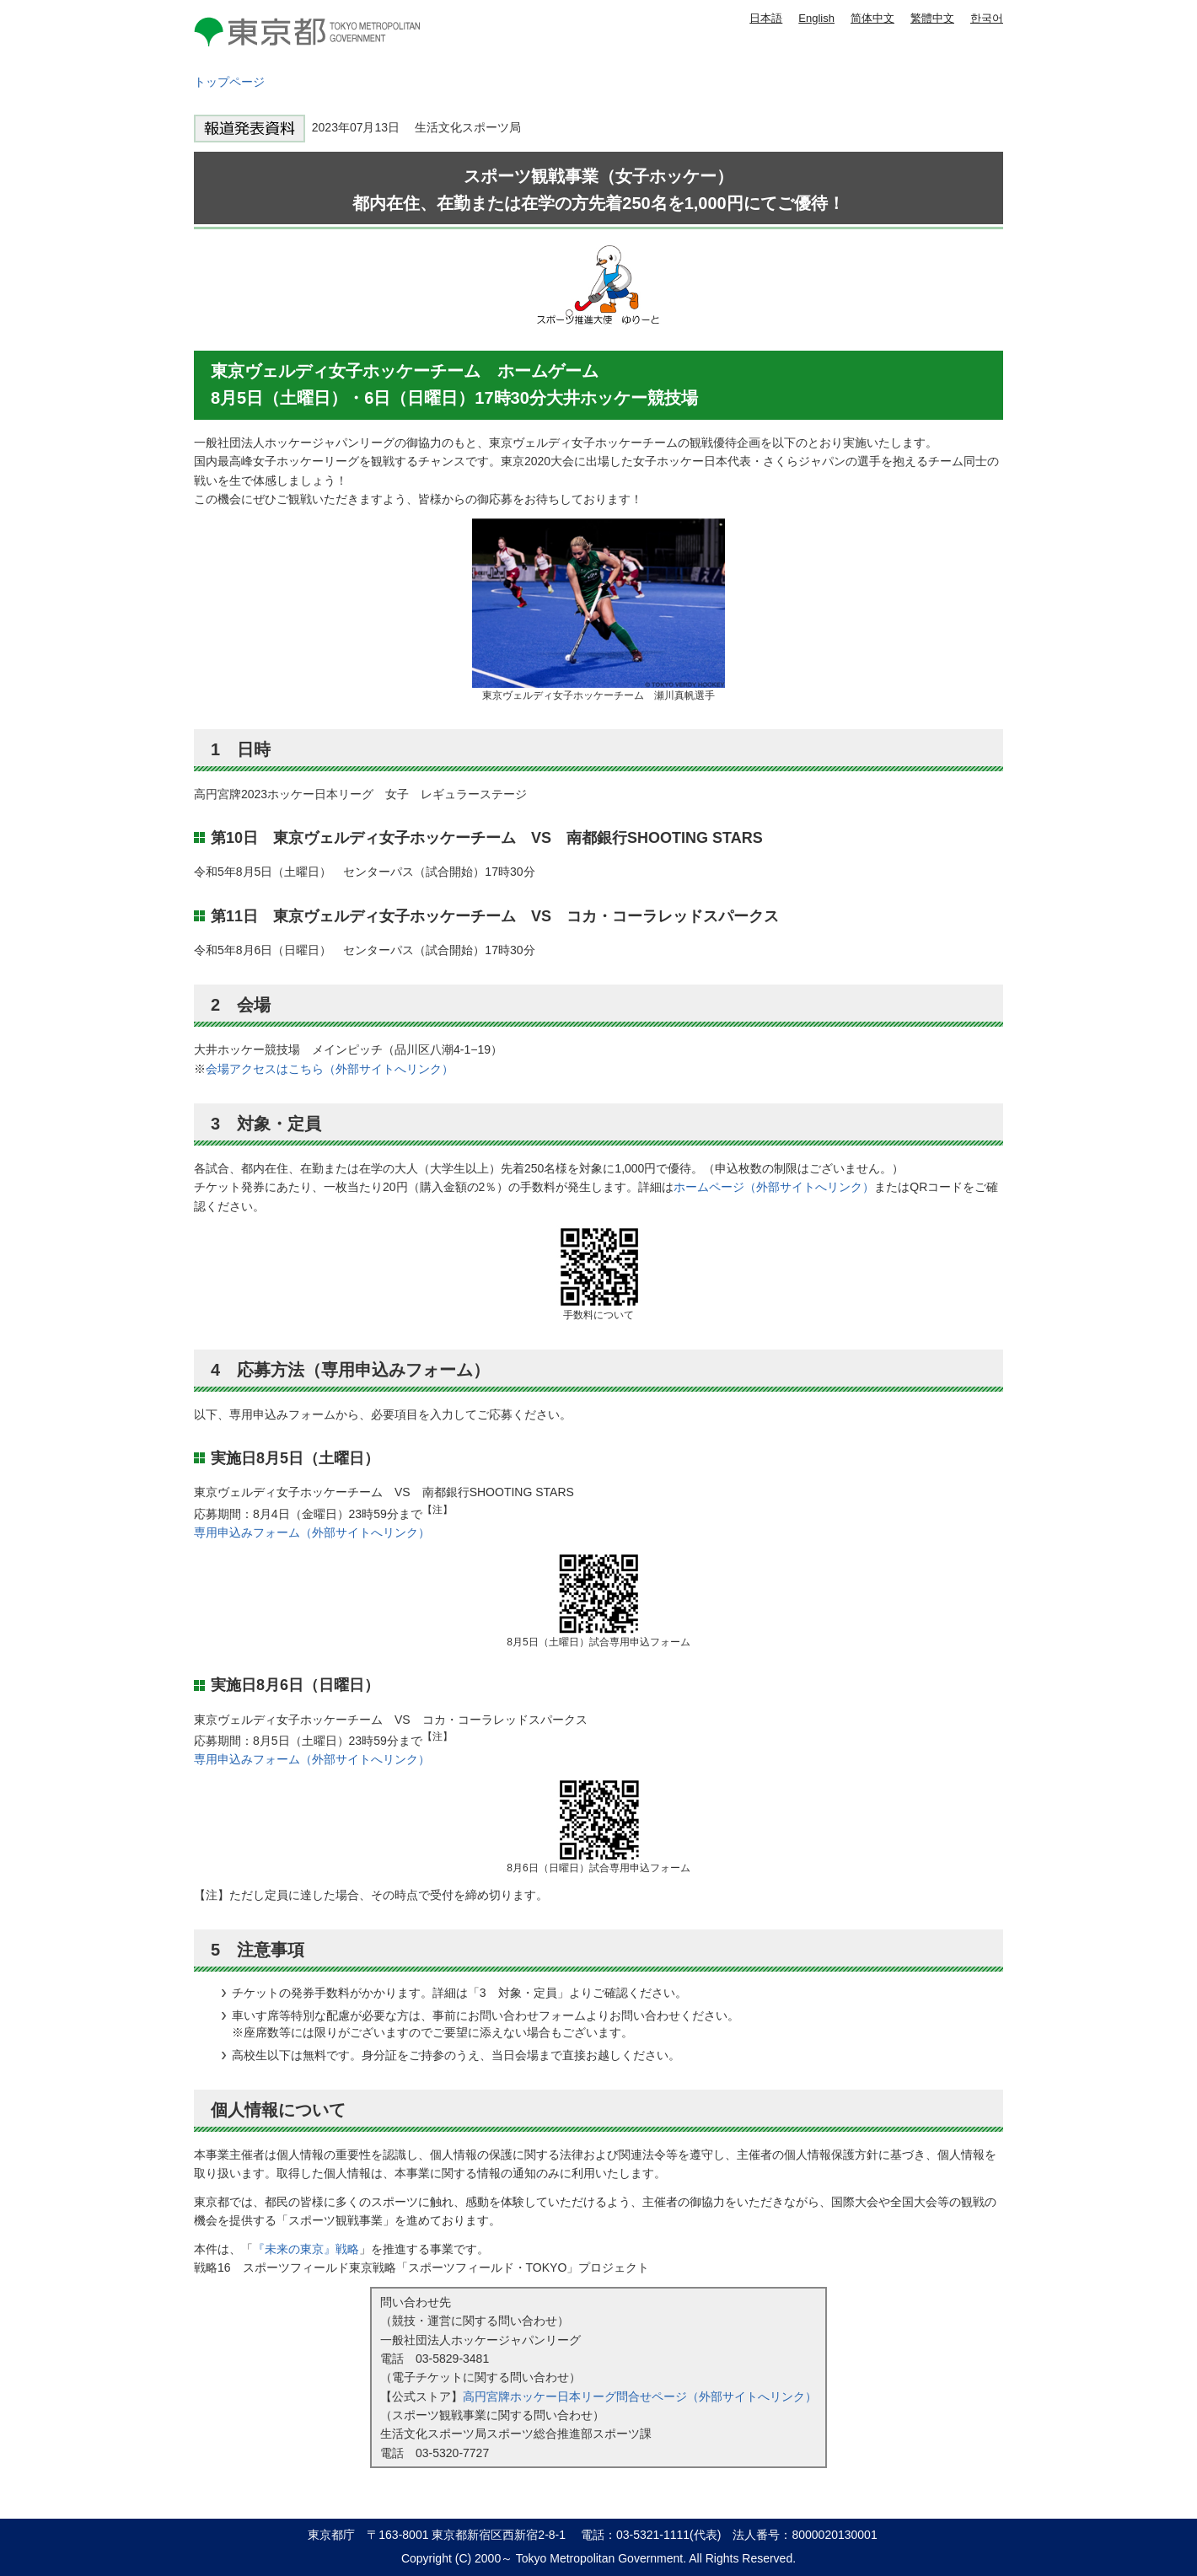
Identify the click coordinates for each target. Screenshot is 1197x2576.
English (816, 18)
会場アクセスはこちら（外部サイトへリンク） (330, 1069)
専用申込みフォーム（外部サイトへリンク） (312, 1532)
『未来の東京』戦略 (306, 2249)
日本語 (765, 18)
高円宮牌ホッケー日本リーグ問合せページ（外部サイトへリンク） (640, 2396)
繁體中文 (932, 18)
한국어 (986, 18)
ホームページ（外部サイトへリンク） (774, 1187)
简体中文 (872, 18)
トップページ (229, 82)
